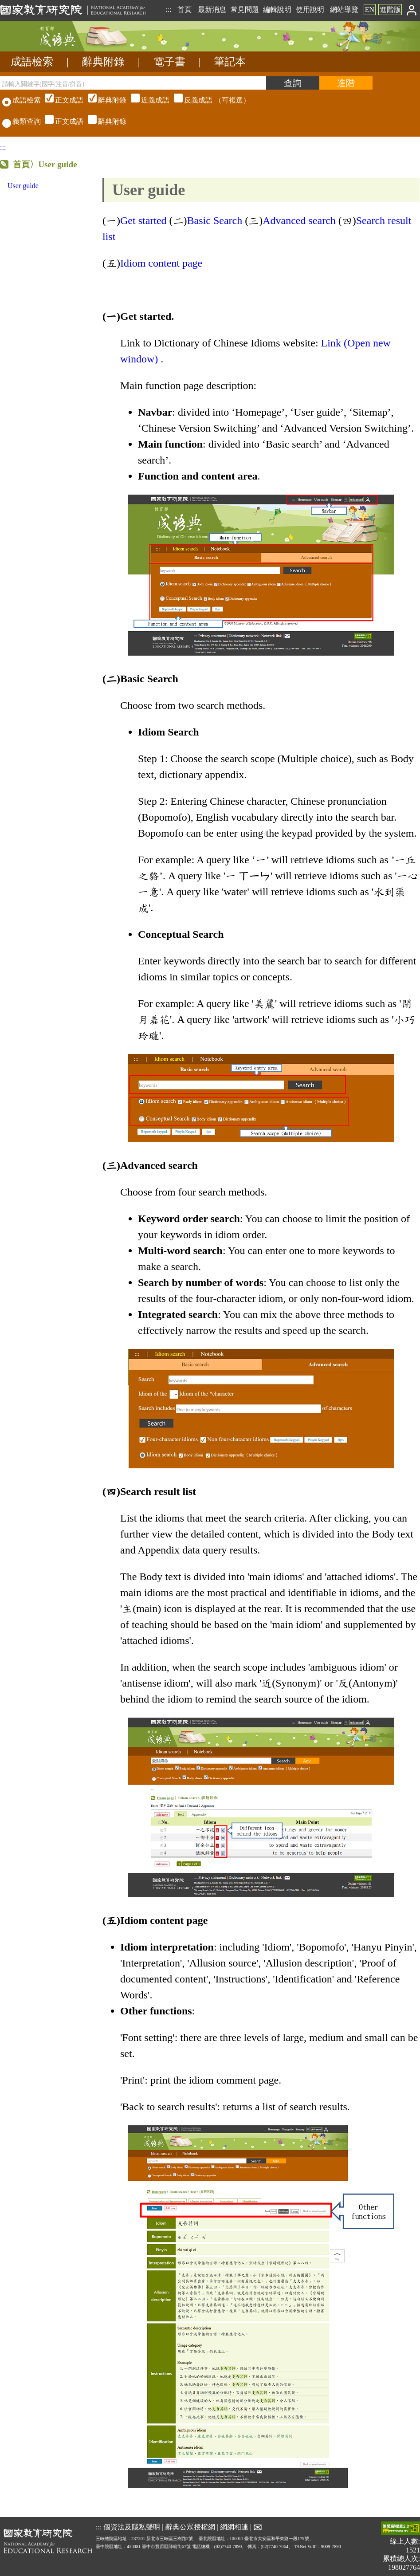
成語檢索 (32, 61)
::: (168, 9)
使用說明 (310, 9)
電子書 (169, 61)
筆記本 (230, 61)
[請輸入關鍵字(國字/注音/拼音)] (133, 83)
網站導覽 (344, 9)
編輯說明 (277, 9)
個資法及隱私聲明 (131, 2527)
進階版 (390, 9)
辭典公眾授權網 (190, 2527)
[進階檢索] (346, 83)
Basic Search (215, 220)
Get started (143, 220)
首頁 (184, 9)
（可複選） (146, 100)
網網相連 (234, 2527)
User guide (23, 185)
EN (369, 9)
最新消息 (212, 9)
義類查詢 (21, 121)
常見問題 (245, 9)
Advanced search (299, 220)
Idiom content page (162, 263)
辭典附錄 (103, 61)
